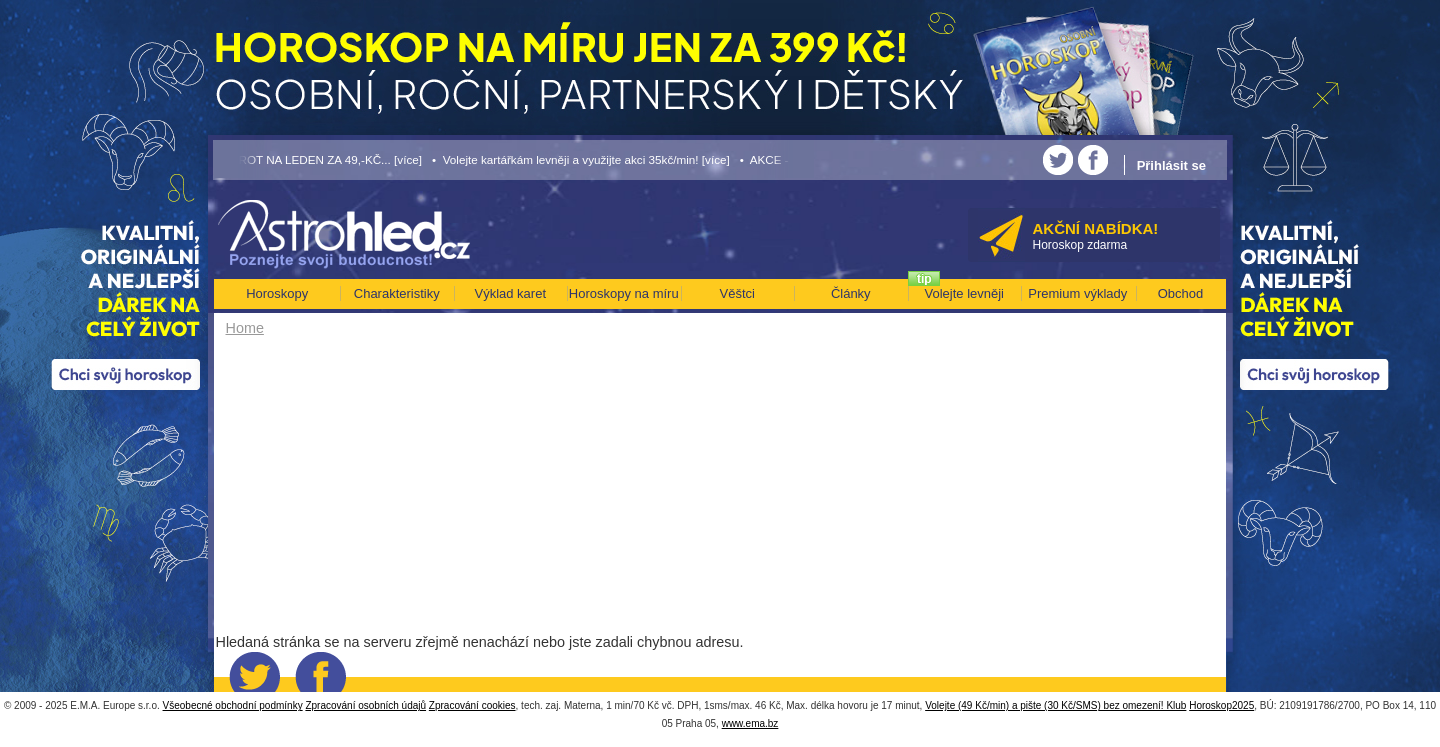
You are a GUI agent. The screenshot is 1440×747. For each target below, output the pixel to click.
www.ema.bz (750, 723)
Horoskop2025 (1221, 705)
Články (851, 293)
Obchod (1181, 293)
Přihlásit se (1171, 165)
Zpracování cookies (472, 705)
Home (245, 328)
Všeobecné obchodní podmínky (233, 705)
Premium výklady (1077, 293)
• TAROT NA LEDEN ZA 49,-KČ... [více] (318, 159)
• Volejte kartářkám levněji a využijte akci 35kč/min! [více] (581, 159)
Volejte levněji (965, 293)
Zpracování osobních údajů (365, 705)
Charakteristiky (397, 293)
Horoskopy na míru (624, 293)
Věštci (737, 293)
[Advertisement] (567, 492)
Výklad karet (510, 293)
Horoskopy (277, 293)
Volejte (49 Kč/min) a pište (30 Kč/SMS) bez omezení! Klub (1055, 705)
